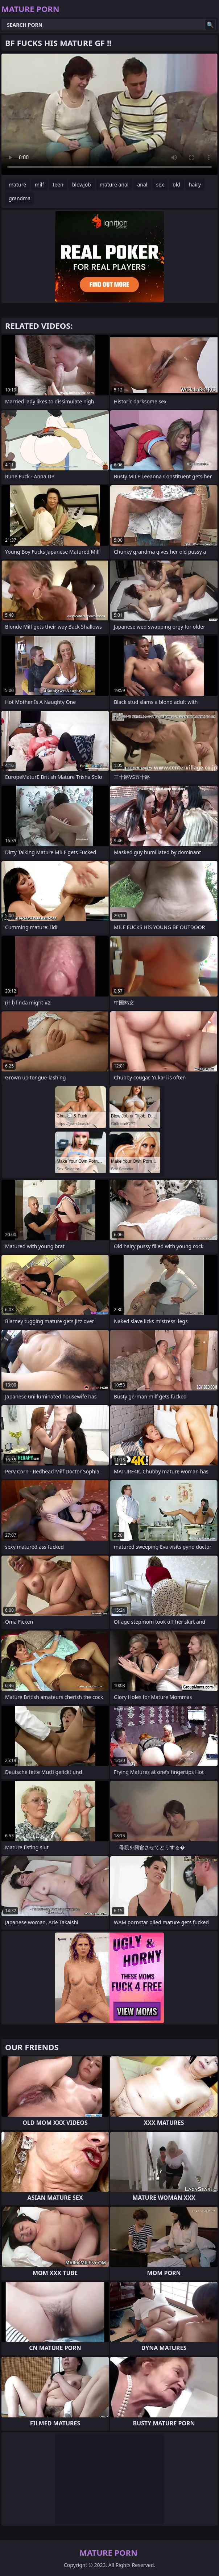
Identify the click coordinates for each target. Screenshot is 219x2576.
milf (39, 184)
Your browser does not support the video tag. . (109, 114)
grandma (19, 198)
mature (17, 184)
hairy (195, 184)
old (176, 184)
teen (58, 184)
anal (142, 184)
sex (160, 184)
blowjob (81, 184)
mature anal (114, 184)
